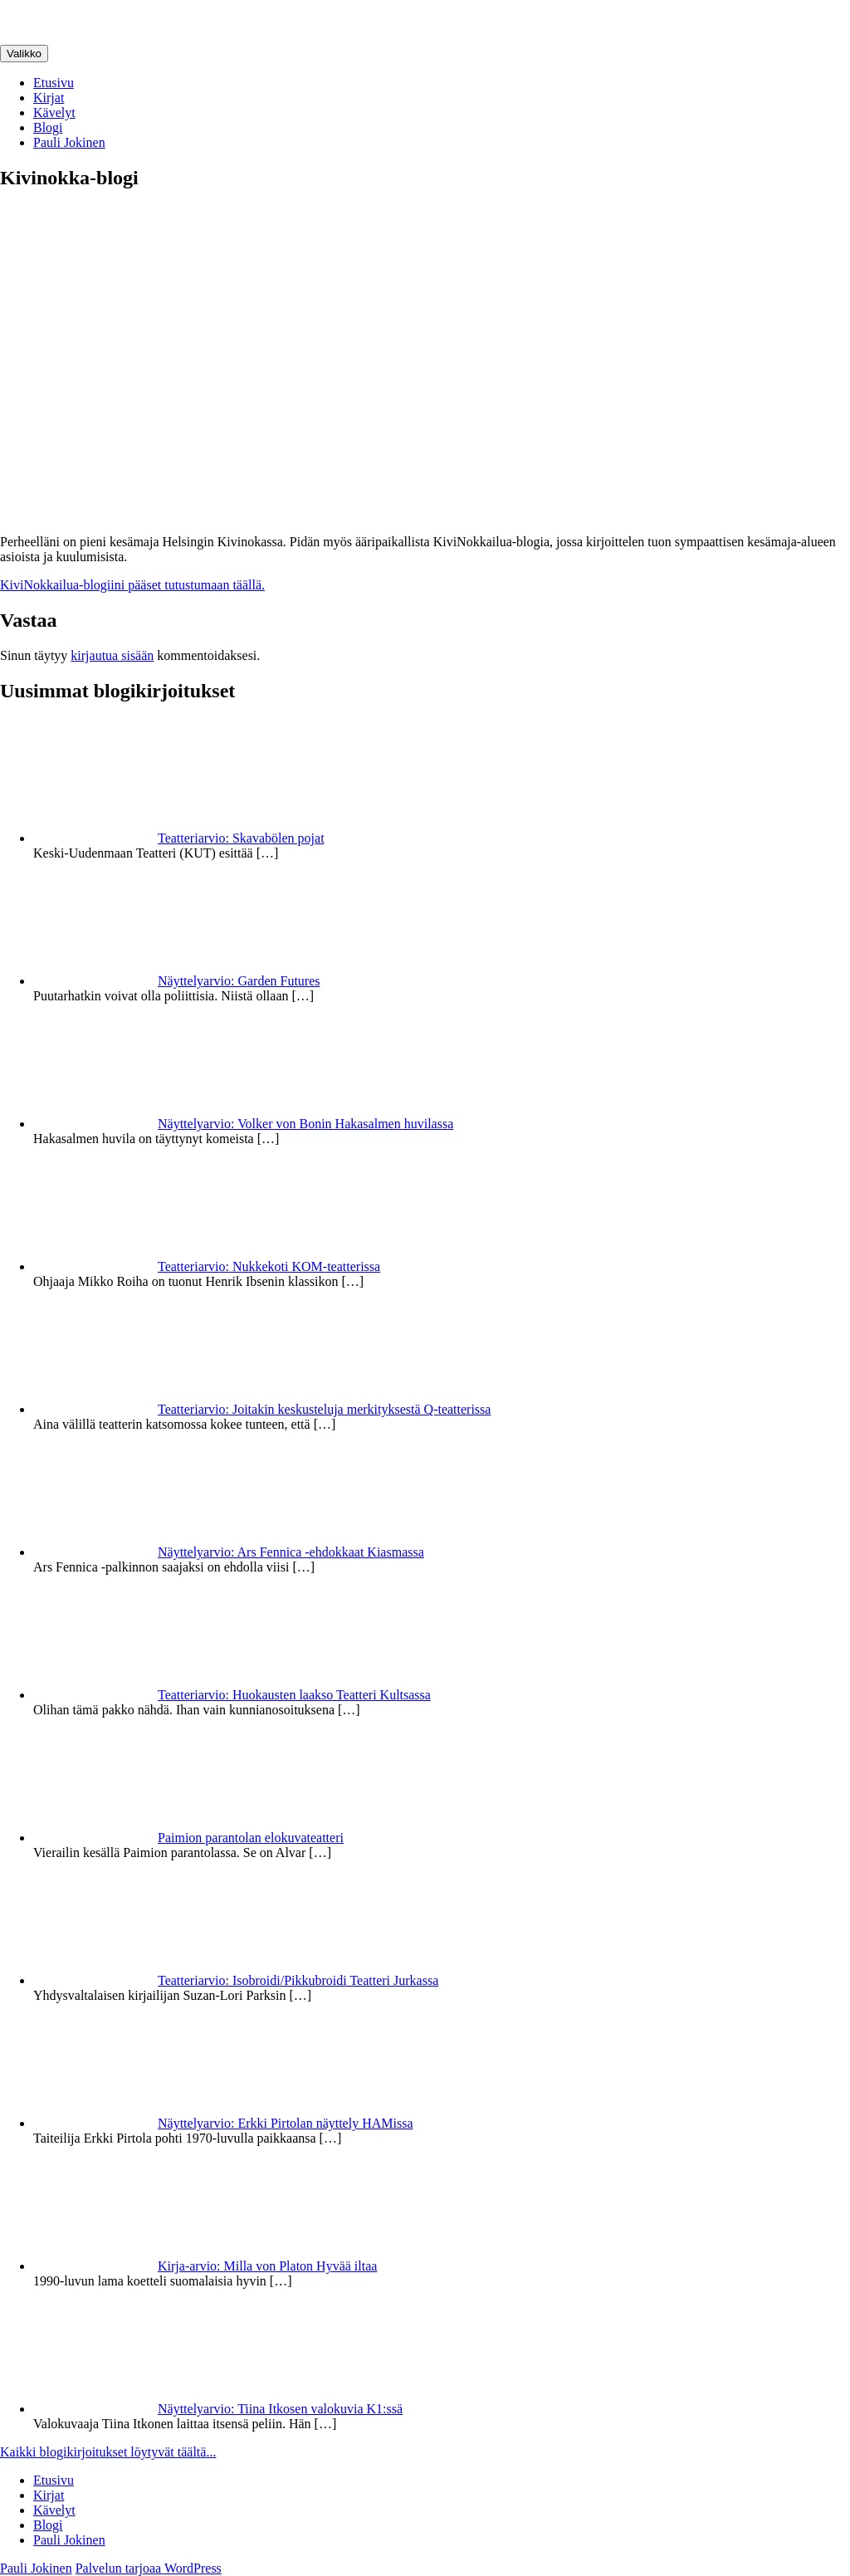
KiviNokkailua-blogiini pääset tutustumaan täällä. (132, 585)
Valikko (24, 53)
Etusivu (53, 83)
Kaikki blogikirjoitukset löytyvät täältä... (108, 2452)
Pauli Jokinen (69, 142)
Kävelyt (54, 112)
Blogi (48, 127)
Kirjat (48, 97)
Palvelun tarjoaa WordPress (149, 2568)
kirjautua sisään (112, 655)
